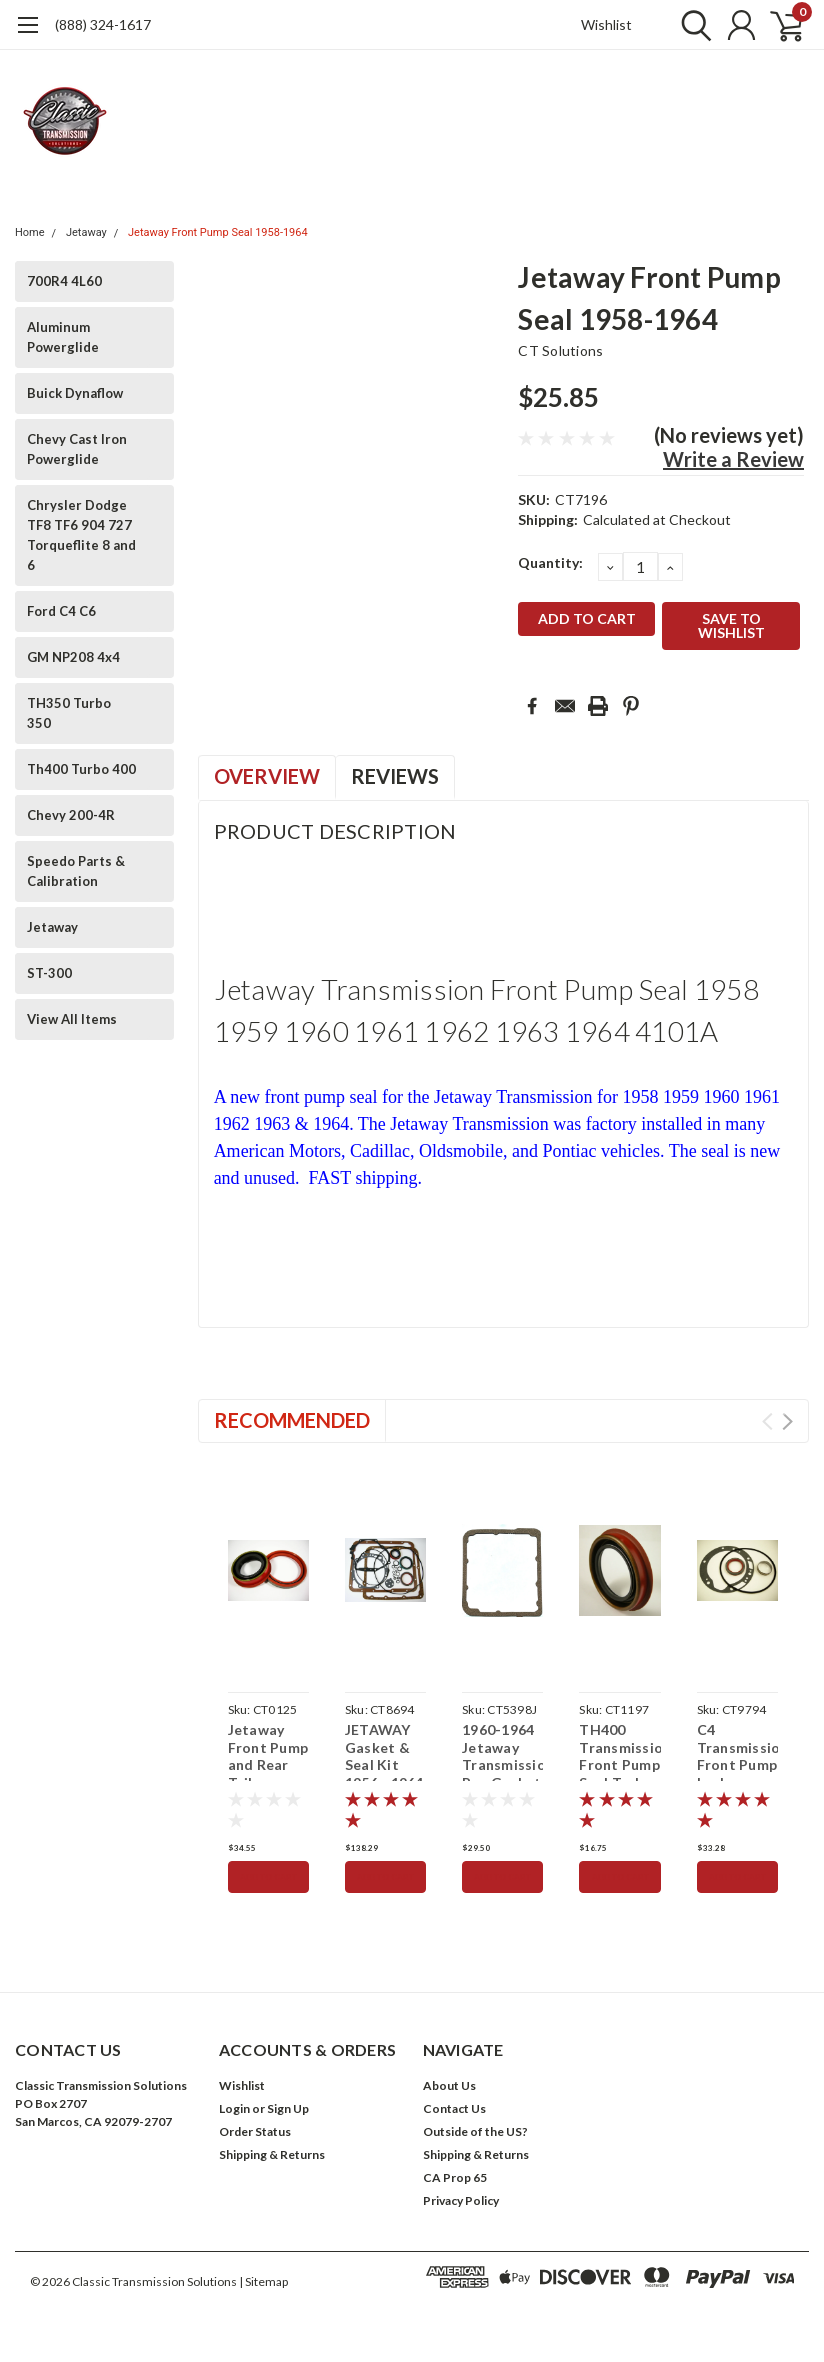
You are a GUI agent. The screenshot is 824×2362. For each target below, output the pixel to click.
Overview (267, 776)
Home (30, 232)
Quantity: (550, 562)
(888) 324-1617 (103, 24)
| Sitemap (263, 2281)
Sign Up (288, 2108)
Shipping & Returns (272, 2154)
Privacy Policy (461, 2200)
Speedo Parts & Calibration (76, 871)
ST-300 (49, 973)
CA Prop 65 (455, 2177)
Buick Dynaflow (75, 393)
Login (234, 2108)
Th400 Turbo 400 (81, 769)
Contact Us (454, 2108)
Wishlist (606, 24)
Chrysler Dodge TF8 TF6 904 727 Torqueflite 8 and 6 (81, 535)
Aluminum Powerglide (63, 337)
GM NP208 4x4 (73, 657)
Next (787, 1421)
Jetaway (86, 232)
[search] (691, 25)
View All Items (72, 1019)
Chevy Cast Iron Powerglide (77, 449)
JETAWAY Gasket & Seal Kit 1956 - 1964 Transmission (385, 1764)
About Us (449, 2085)
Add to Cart (268, 1877)
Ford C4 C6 (61, 611)
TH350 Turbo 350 (69, 713)
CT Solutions (560, 350)
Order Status (255, 2131)
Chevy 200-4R (71, 815)
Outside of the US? (475, 2131)
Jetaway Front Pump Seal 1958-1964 (218, 232)
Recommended (292, 1420)
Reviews (395, 776)
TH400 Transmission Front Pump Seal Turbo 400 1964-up (619, 1773)
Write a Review (733, 459)
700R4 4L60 (64, 281)
